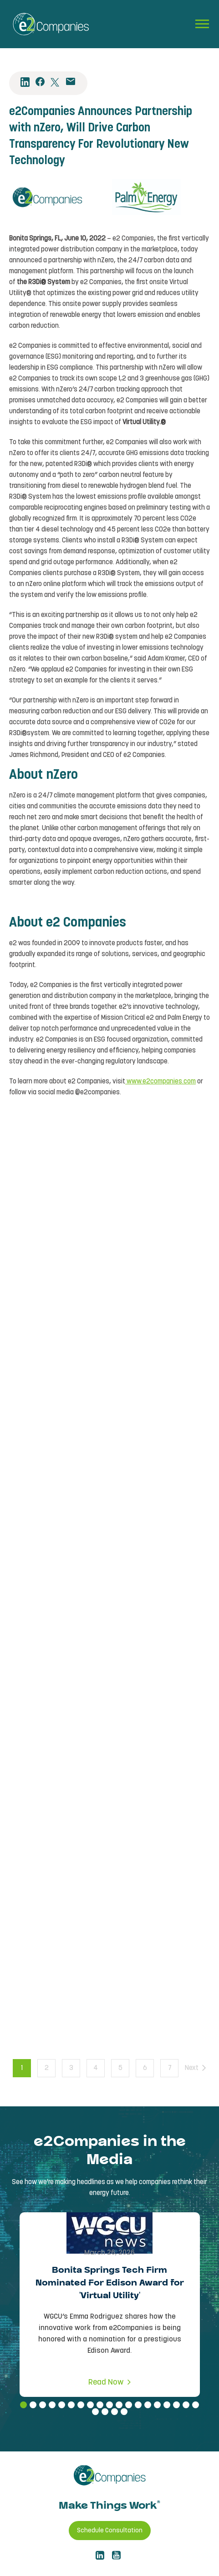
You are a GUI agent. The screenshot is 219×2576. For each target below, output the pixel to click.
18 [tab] (186, 2404)
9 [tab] (100, 2404)
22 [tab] (114, 2411)
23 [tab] (124, 2411)
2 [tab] (33, 2404)
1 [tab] (23, 2404)
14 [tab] (147, 2404)
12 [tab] (128, 2404)
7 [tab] (80, 2404)
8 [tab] (90, 2404)
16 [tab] (166, 2404)
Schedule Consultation (110, 2530)
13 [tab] (138, 2404)
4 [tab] (52, 2404)
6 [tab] (71, 2404)
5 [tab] (61, 2404)
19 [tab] (195, 2404)
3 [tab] (42, 2404)
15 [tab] (157, 2404)
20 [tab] (95, 2411)
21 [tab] (105, 2411)
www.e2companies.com (160, 1081)
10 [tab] (109, 2404)
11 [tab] (119, 2404)
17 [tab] (176, 2404)
